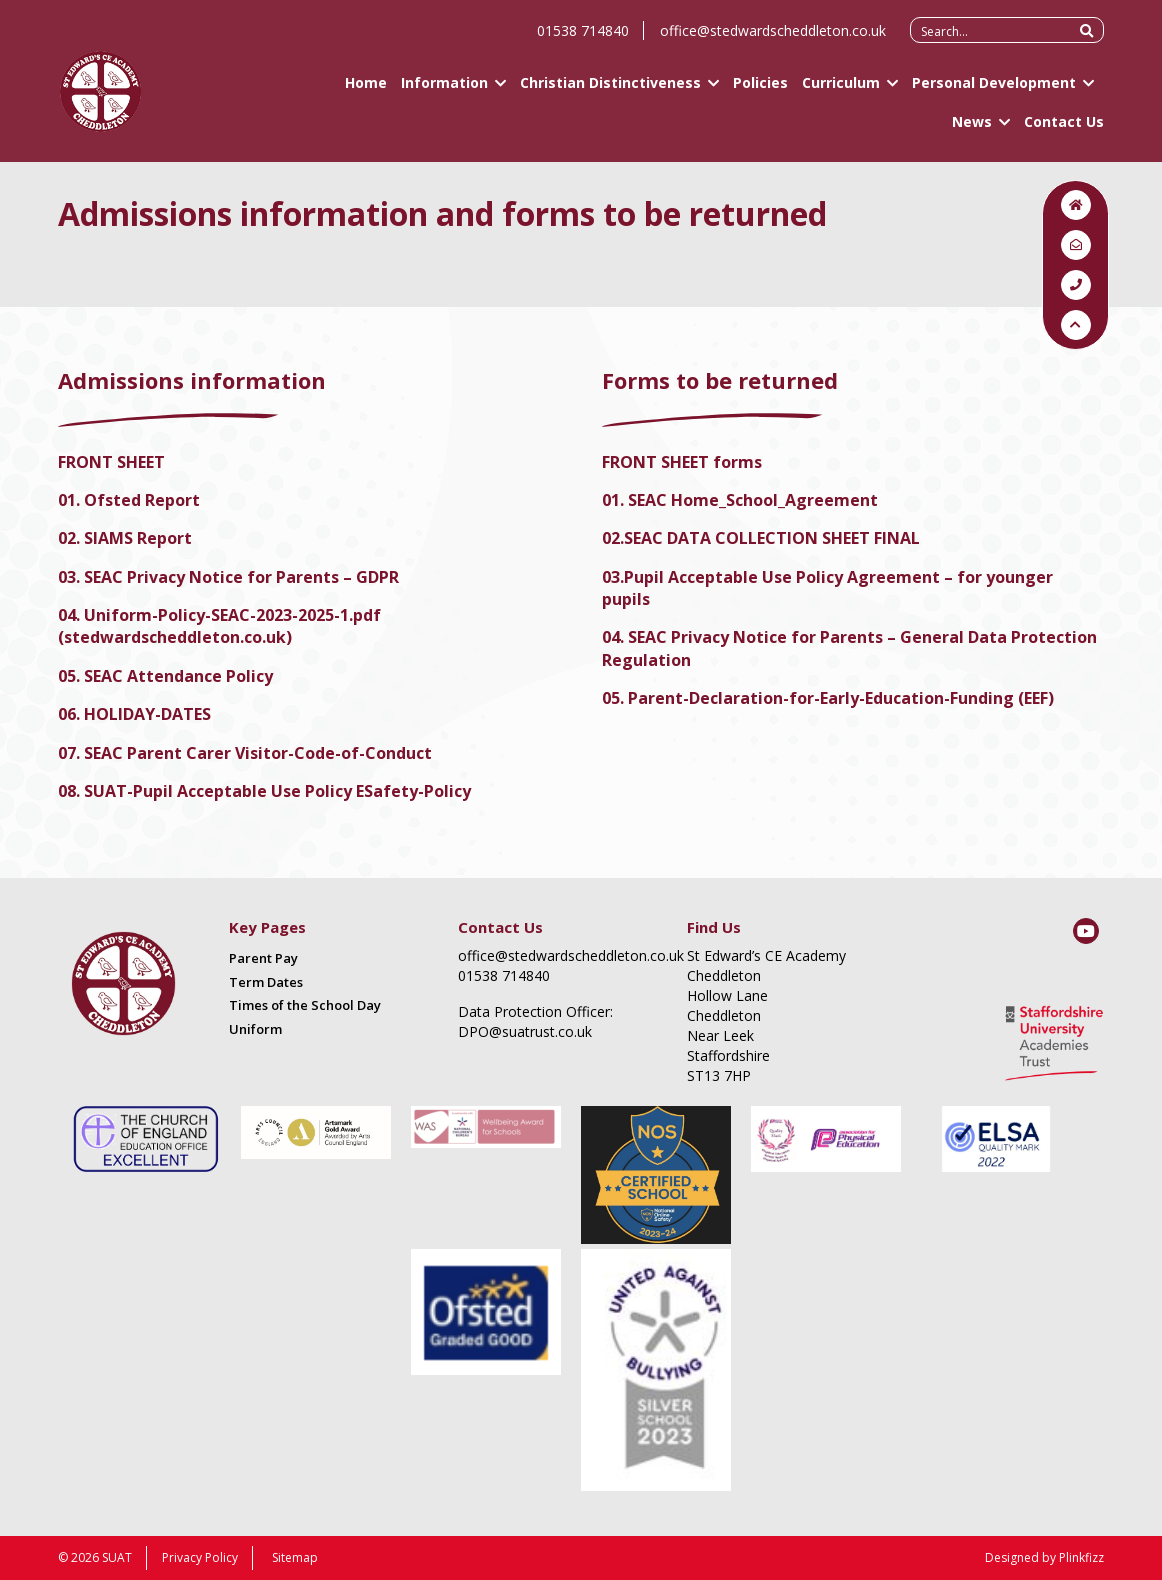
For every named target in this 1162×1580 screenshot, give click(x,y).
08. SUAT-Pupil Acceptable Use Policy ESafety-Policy (264, 791)
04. (71, 615)
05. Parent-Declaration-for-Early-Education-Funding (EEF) (828, 698)
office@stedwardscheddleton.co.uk (773, 38)
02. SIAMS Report (125, 538)
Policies (760, 90)
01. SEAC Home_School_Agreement (740, 500)
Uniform (255, 1029)
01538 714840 (583, 38)
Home (366, 90)
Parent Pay (263, 958)
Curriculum (841, 90)
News (972, 129)
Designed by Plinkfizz (1044, 1557)
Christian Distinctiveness (610, 90)
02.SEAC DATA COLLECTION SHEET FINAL (761, 538)
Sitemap (295, 1557)
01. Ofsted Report (129, 500)
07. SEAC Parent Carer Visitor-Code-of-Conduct (245, 753)
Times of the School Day (305, 1005)
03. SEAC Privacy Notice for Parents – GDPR (228, 577)
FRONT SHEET (113, 462)
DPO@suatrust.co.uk (525, 1031)
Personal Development (994, 90)
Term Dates (266, 982)
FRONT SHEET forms (682, 462)
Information (444, 90)
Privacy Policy (200, 1557)
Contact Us (1064, 129)
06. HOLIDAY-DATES (134, 714)
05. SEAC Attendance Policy (165, 676)
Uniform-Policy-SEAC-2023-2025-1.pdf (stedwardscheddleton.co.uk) (219, 626)
